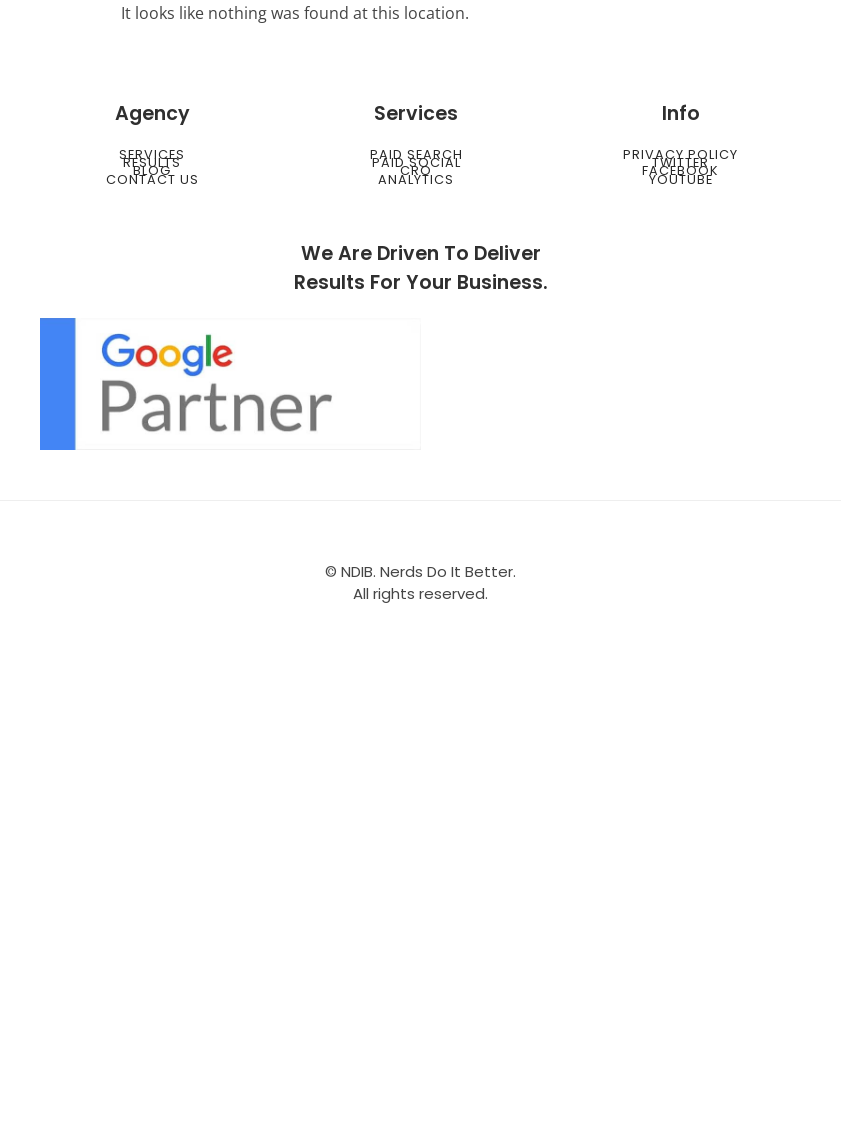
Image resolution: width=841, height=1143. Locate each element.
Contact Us (152, 179)
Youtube (681, 179)
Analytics (416, 179)
